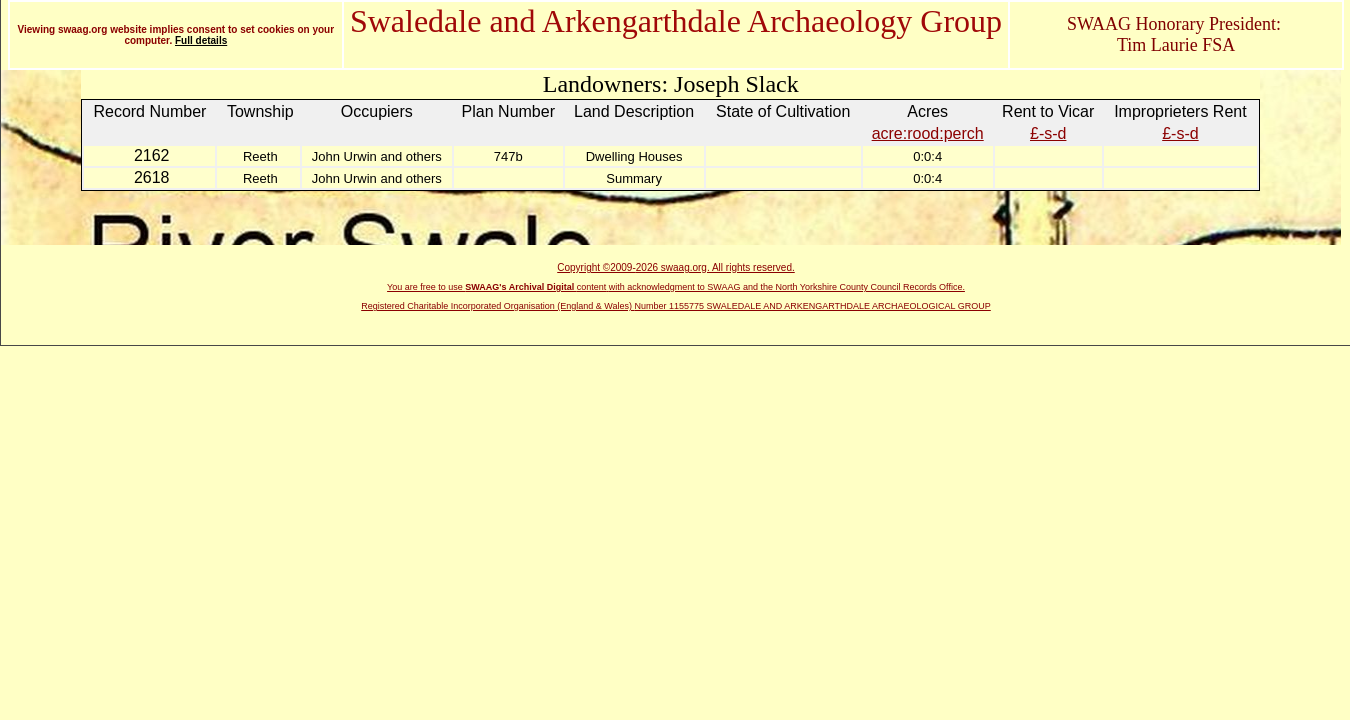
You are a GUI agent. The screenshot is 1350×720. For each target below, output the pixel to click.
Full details (201, 40)
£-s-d (1048, 133)
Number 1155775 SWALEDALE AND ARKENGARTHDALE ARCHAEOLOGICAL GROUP (813, 306)
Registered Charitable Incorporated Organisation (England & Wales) (497, 306)
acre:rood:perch (928, 133)
